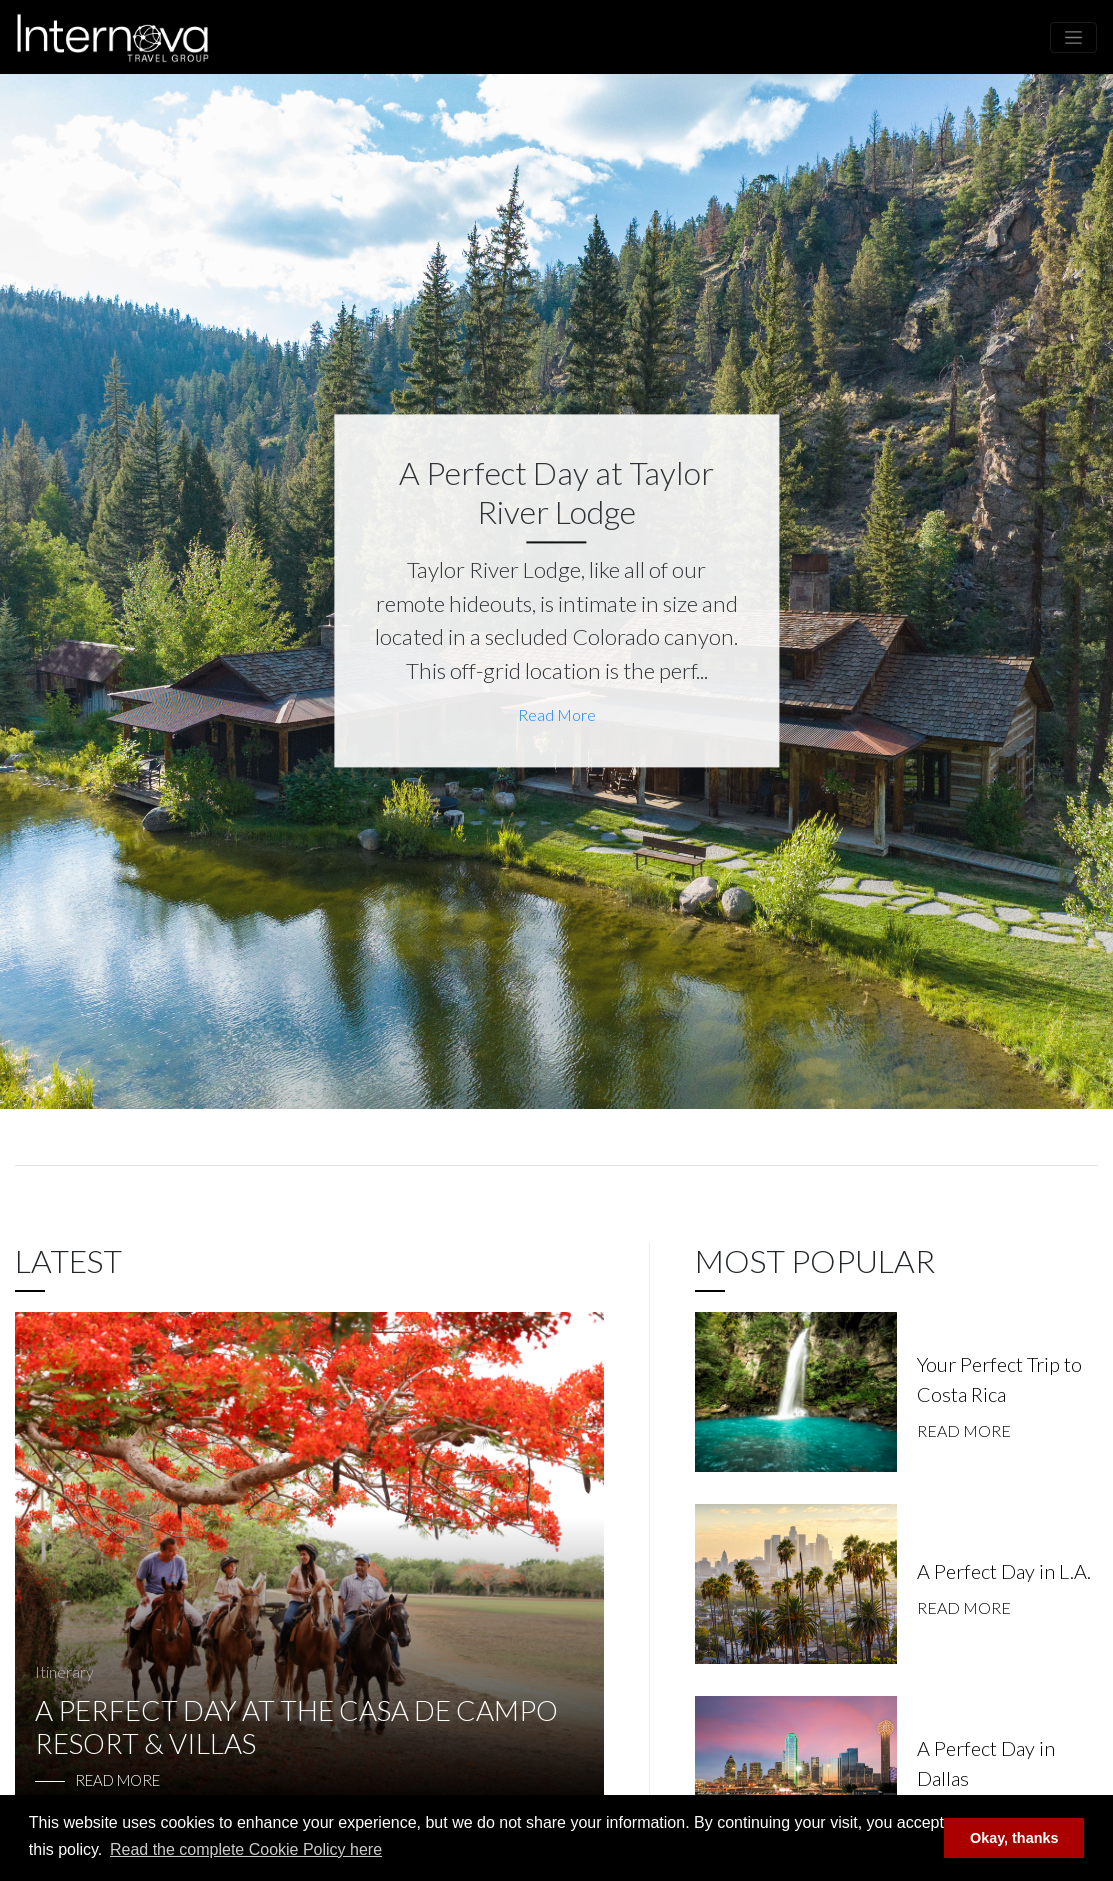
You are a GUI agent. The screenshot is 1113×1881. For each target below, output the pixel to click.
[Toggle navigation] (1073, 37)
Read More (557, 715)
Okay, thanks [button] (1014, 1838)
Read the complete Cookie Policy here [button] (246, 1849)
